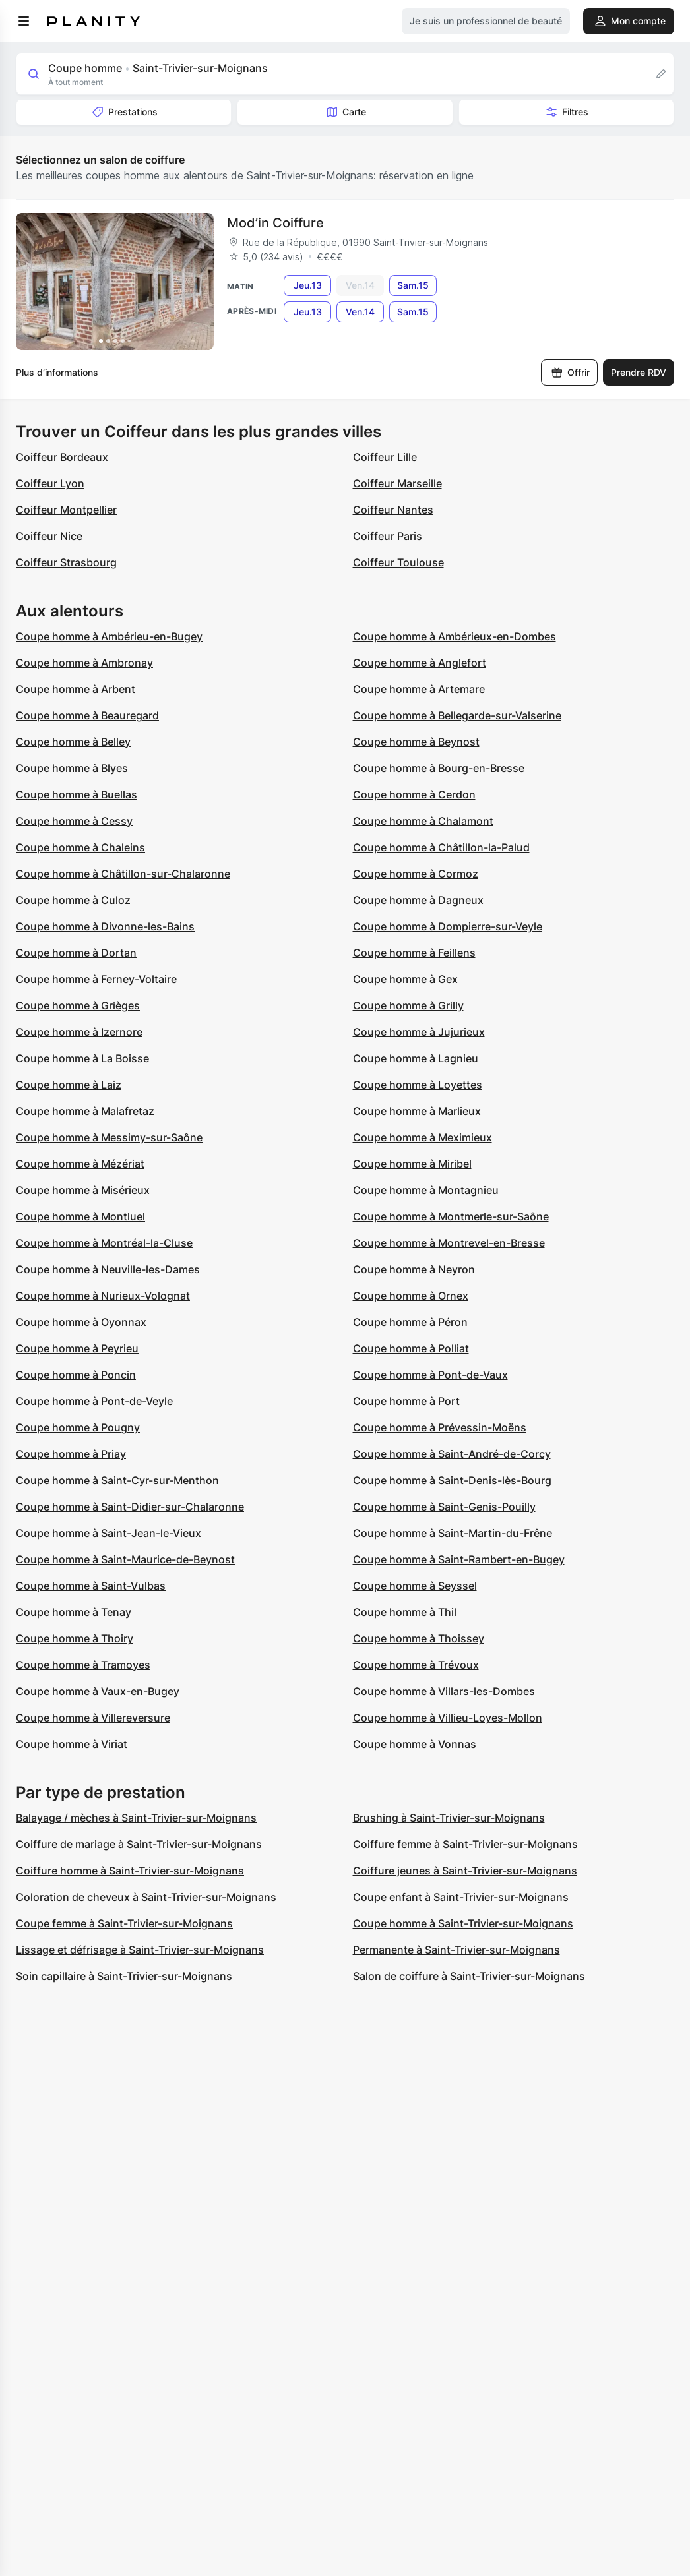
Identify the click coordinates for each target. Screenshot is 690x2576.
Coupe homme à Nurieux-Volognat (103, 1295)
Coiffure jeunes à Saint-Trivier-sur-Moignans (465, 1870)
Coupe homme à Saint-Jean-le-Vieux (108, 1533)
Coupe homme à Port (406, 1401)
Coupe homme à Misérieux (83, 1190)
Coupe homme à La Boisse (82, 1058)
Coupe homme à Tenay (73, 1612)
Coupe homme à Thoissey (418, 1638)
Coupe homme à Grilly (408, 1005)
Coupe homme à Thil (404, 1612)
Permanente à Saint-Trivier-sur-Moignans (456, 1949)
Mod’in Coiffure (275, 223)
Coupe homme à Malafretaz (85, 1111)
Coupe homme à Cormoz (415, 873)
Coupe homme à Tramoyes (83, 1664)
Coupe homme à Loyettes (417, 1084)
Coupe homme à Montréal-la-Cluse (104, 1242)
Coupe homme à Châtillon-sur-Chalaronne (123, 873)
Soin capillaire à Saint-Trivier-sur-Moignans (124, 1976)
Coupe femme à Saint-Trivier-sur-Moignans (124, 1923)
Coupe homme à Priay (71, 1453)
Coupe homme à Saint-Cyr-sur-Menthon (117, 1480)
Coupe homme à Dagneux (418, 900)
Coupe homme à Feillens (414, 952)
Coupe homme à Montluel (80, 1216)
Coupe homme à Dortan (76, 952)
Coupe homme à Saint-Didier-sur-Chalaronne (130, 1506)
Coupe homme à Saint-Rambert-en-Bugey (459, 1559)
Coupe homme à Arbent (75, 689)
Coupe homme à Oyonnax (81, 1322)
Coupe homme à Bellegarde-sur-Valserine (457, 715)
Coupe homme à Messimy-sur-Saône (109, 1137)
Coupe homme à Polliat (411, 1348)
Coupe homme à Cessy (74, 820)
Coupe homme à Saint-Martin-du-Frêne (452, 1533)
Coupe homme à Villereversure (93, 1717)
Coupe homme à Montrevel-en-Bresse (449, 1242)
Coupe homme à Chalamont (423, 820)
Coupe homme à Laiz (68, 1084)
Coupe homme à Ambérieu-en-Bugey (109, 636)
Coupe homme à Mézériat (80, 1163)
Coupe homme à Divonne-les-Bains (105, 926)
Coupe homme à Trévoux (416, 1664)
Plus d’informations (57, 372)
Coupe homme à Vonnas (414, 1744)
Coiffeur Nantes (393, 509)
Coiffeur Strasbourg (66, 562)
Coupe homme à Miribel (412, 1163)
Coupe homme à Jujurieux (419, 1031)
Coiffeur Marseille (397, 483)
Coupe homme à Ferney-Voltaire (96, 979)
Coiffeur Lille (385, 457)
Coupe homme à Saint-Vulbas (91, 1585)
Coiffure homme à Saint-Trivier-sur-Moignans (130, 1870)
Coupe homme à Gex (405, 979)
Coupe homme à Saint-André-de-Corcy (452, 1453)
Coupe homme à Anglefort (419, 662)
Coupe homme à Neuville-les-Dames (108, 1269)
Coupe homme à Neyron (414, 1269)
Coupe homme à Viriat (71, 1744)
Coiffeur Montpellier (66, 509)
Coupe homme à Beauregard (87, 715)
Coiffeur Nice (49, 536)
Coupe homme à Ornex (410, 1295)
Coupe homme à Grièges (78, 1005)
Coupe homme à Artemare (419, 689)
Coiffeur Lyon (50, 483)
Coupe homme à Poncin (76, 1374)
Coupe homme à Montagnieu (426, 1190)
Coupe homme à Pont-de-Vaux (430, 1374)
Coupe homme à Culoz (73, 900)
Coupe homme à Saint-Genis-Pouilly (444, 1506)
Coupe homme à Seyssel (415, 1585)
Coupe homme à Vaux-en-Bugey (97, 1691)
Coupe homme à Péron (410, 1322)
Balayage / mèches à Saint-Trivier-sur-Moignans (136, 1817)
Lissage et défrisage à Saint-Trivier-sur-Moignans (140, 1949)
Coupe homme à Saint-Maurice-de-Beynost (125, 1559)
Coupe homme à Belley (73, 741)
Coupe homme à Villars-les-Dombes (444, 1691)
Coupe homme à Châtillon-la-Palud (441, 847)
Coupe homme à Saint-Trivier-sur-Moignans (463, 1923)
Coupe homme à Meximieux (422, 1137)
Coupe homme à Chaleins (80, 847)
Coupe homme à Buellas (76, 794)
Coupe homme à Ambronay (84, 662)
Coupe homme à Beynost (416, 741)
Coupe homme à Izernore (79, 1031)
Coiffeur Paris (387, 536)
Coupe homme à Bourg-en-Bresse (438, 768)
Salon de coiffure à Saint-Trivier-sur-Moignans (469, 1976)
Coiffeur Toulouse (398, 562)
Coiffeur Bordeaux (62, 457)
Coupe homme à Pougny (78, 1427)
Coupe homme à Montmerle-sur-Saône (451, 1216)
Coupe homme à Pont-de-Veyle (94, 1401)
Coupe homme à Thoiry (74, 1638)
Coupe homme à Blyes (72, 768)
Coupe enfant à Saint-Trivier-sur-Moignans (461, 1896)
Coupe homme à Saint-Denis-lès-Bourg (452, 1480)
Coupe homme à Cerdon (414, 794)
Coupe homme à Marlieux (417, 1111)
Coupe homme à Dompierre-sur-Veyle (447, 926)
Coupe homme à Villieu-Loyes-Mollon (447, 1717)
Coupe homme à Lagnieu (415, 1058)
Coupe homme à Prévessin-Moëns (439, 1427)
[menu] (24, 21)
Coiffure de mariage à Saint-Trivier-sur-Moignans (139, 1844)
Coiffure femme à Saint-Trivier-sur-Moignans (465, 1844)
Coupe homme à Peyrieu (77, 1348)
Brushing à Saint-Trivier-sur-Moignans (449, 1817)
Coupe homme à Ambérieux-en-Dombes (454, 636)
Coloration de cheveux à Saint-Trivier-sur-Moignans (146, 1896)
